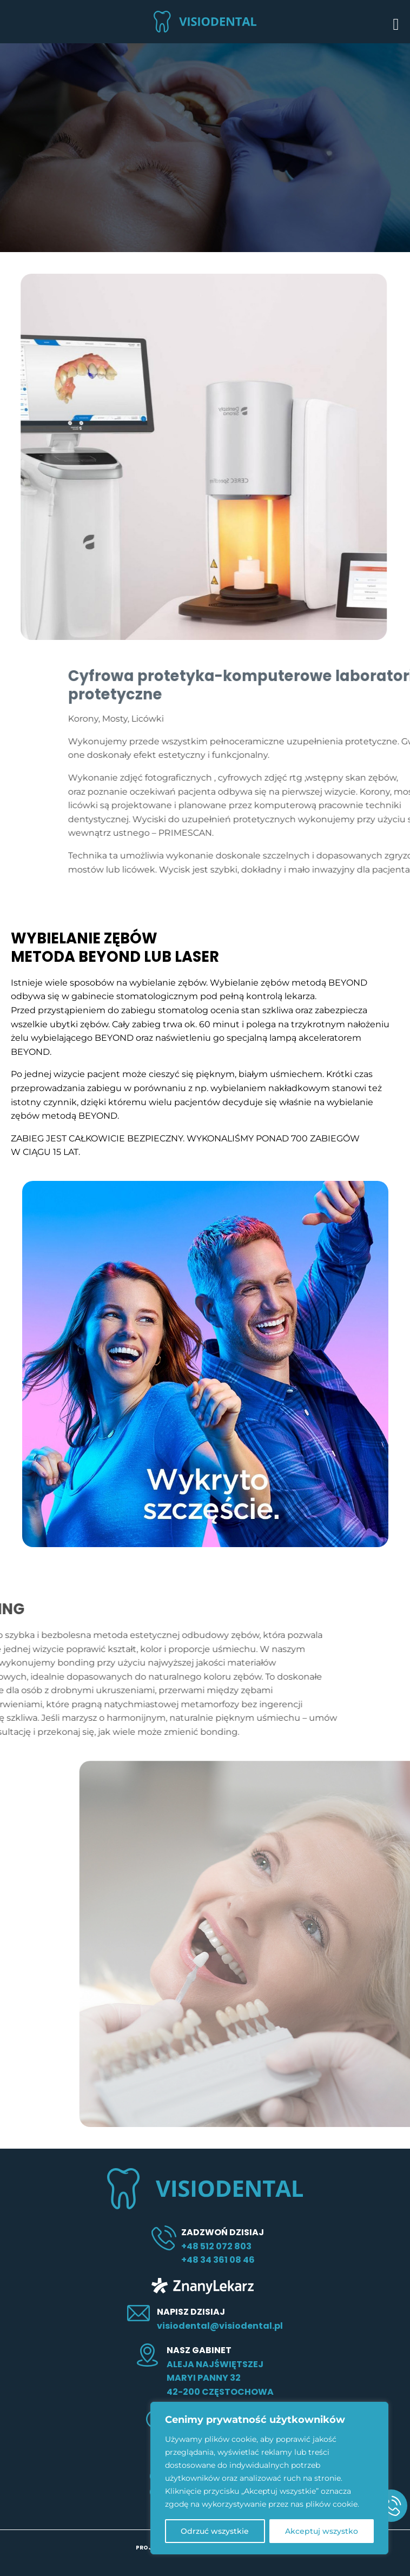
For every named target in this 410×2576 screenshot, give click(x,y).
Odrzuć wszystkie (215, 2531)
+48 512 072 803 (216, 2246)
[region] (269, 2478)
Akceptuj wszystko (321, 2531)
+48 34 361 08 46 (218, 2260)
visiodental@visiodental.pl (220, 2326)
